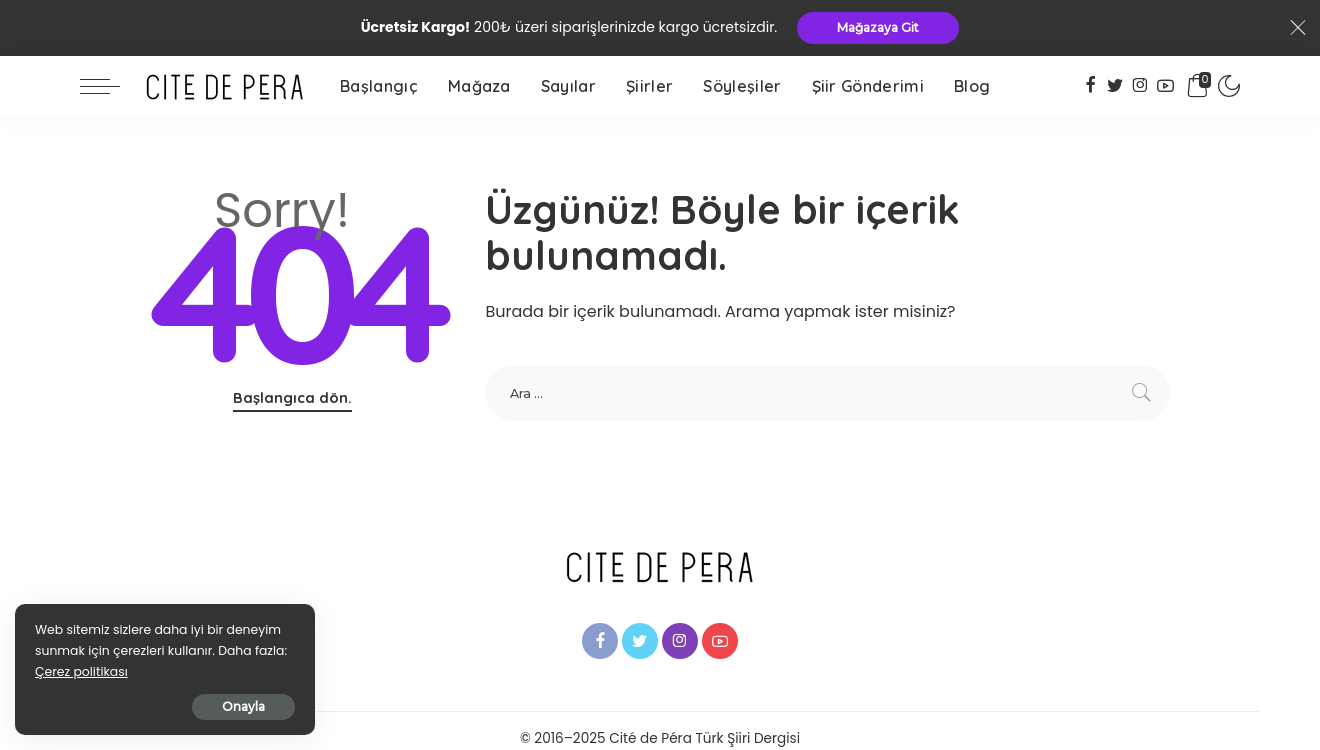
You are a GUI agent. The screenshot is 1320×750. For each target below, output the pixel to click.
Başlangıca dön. (292, 397)
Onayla (243, 706)
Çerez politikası (81, 671)
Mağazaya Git (878, 27)
